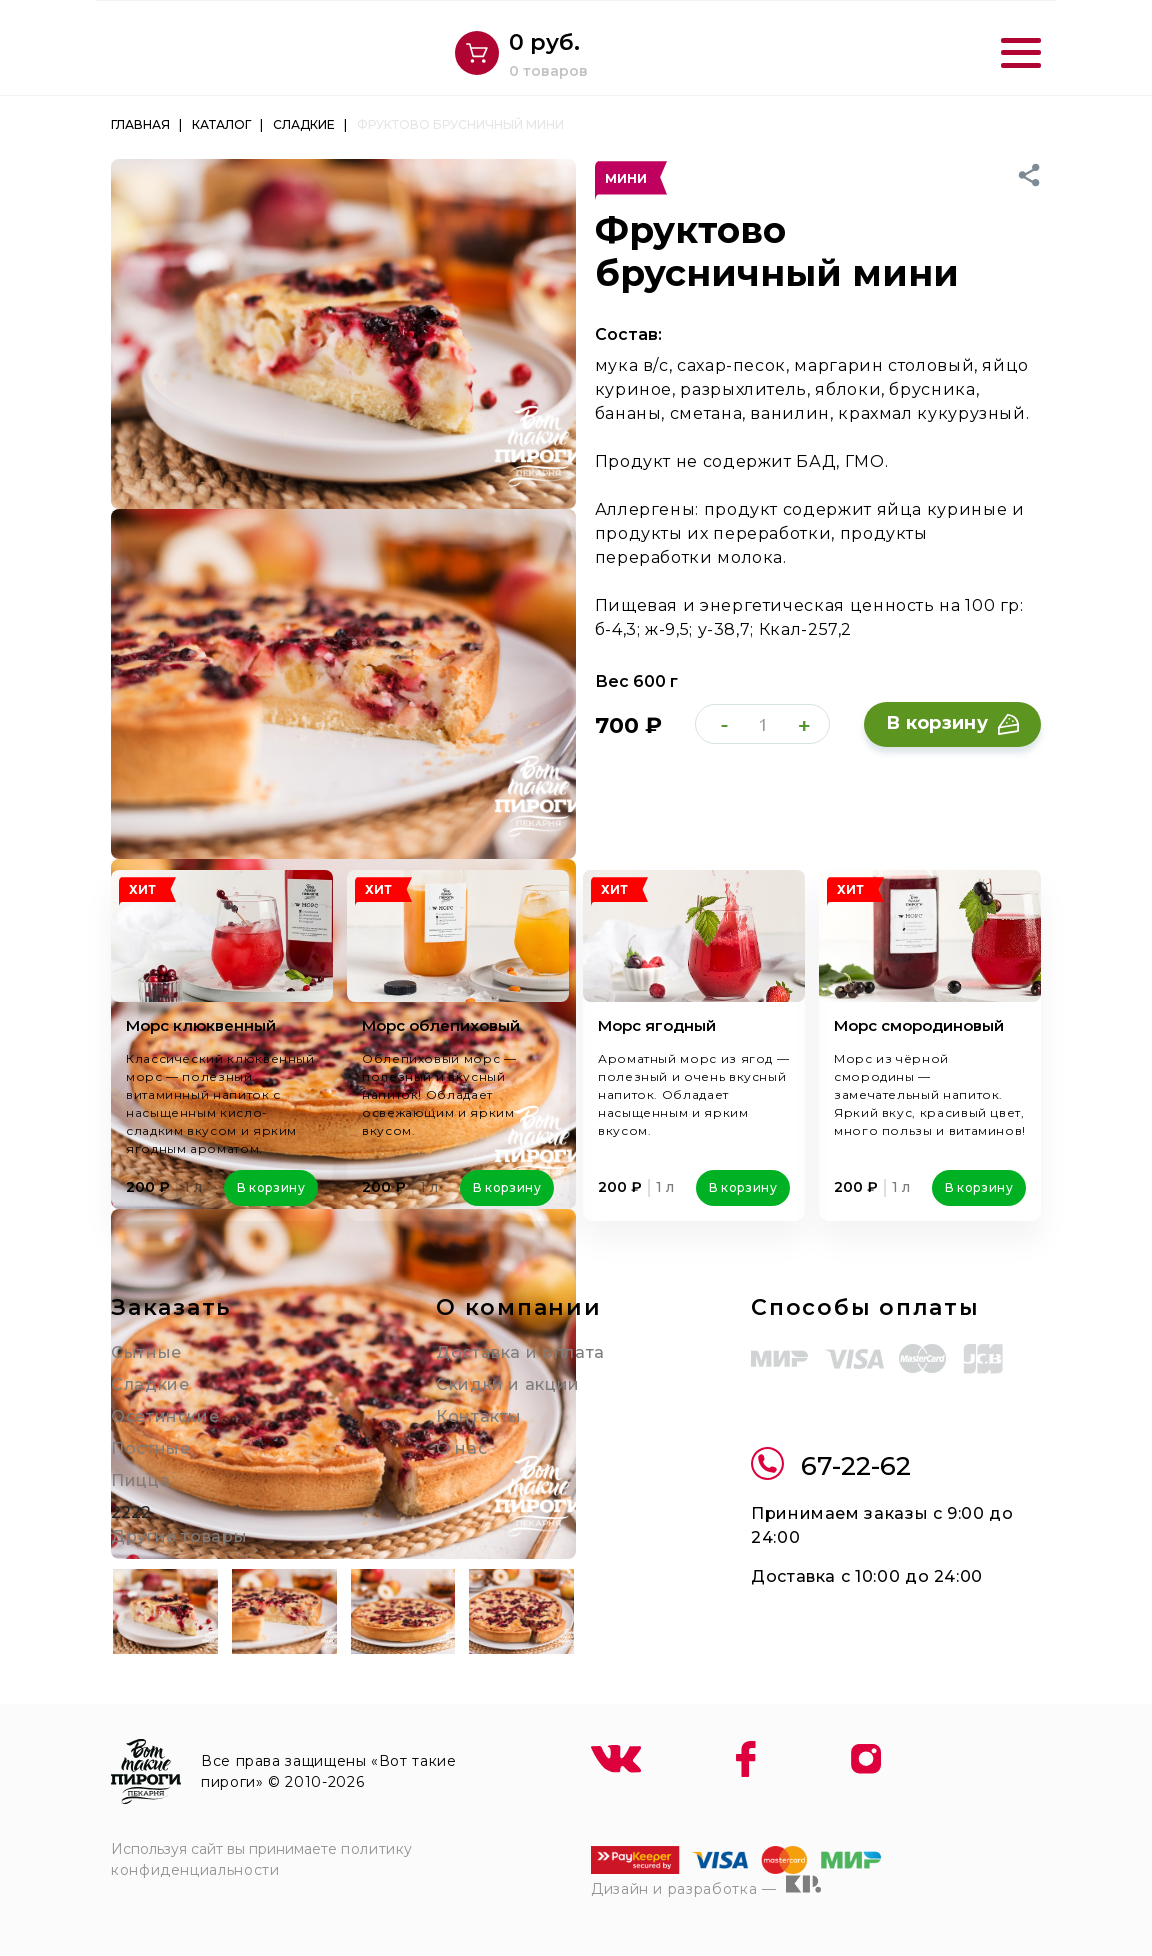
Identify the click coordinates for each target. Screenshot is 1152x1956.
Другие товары (179, 1536)
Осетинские (165, 1416)
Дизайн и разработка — (706, 1886)
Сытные (146, 1352)
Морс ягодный (657, 1025)
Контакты (479, 1416)
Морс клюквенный (201, 1025)
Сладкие (150, 1384)
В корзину (952, 723)
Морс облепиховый (441, 1025)
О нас (461, 1448)
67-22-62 (831, 1466)
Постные (150, 1448)
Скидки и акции (508, 1384)
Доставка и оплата (520, 1352)
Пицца (140, 1480)
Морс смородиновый (919, 1025)
